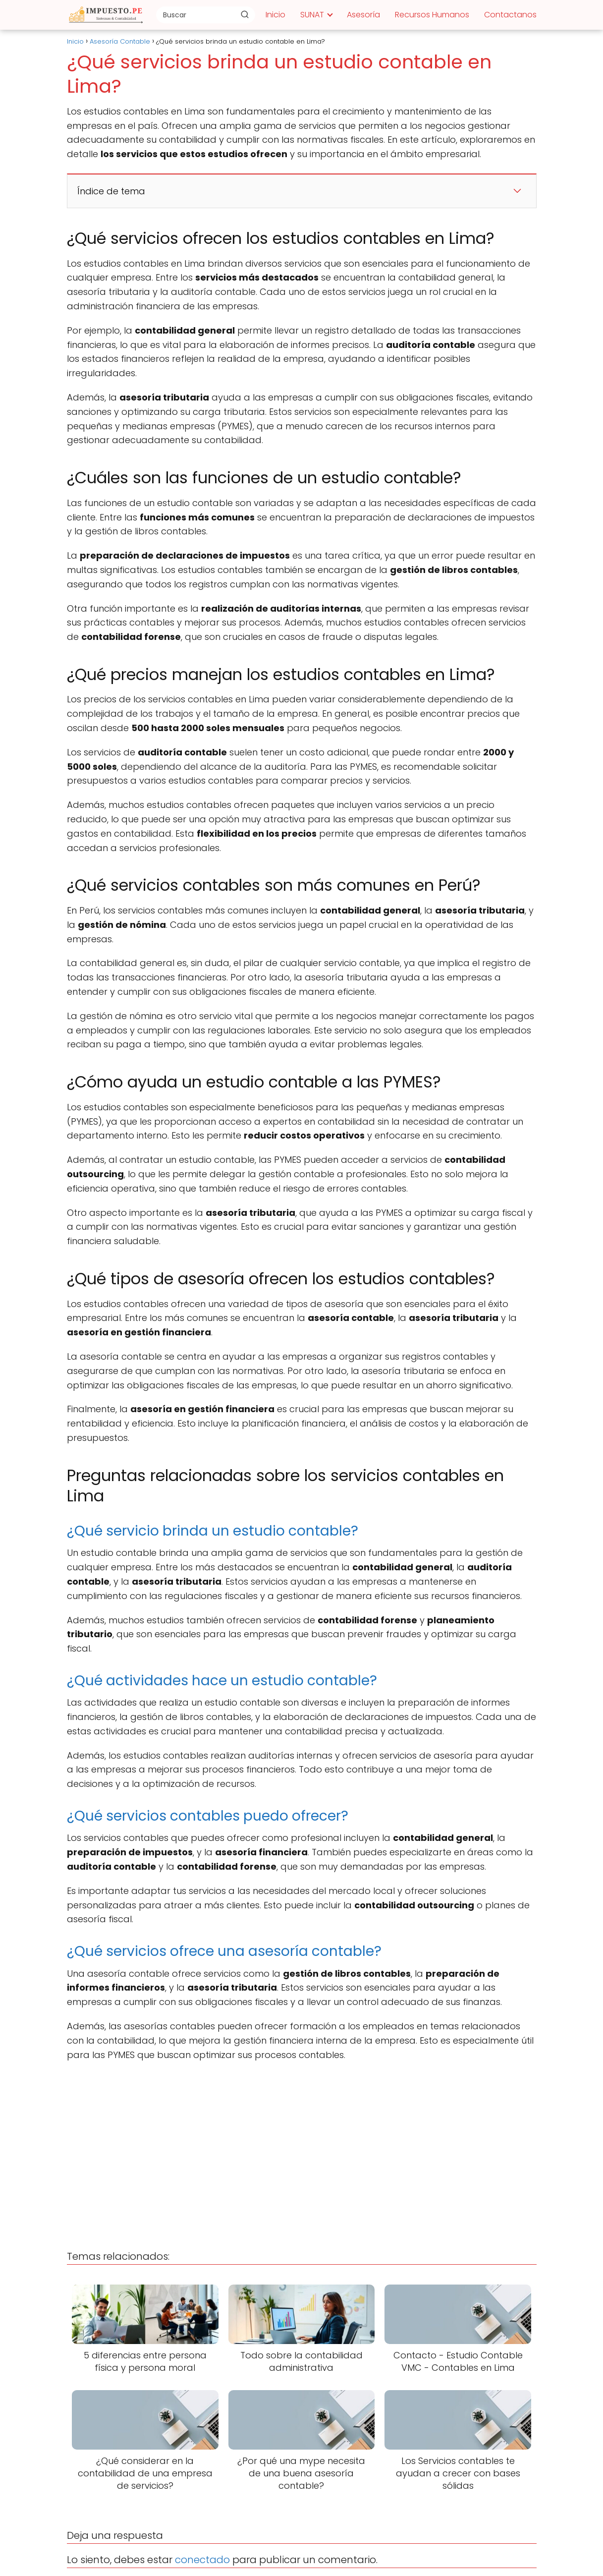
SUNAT (312, 14)
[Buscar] (244, 14)
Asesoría (363, 14)
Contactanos (510, 14)
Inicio (275, 14)
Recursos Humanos (432, 14)
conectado (202, 2560)
